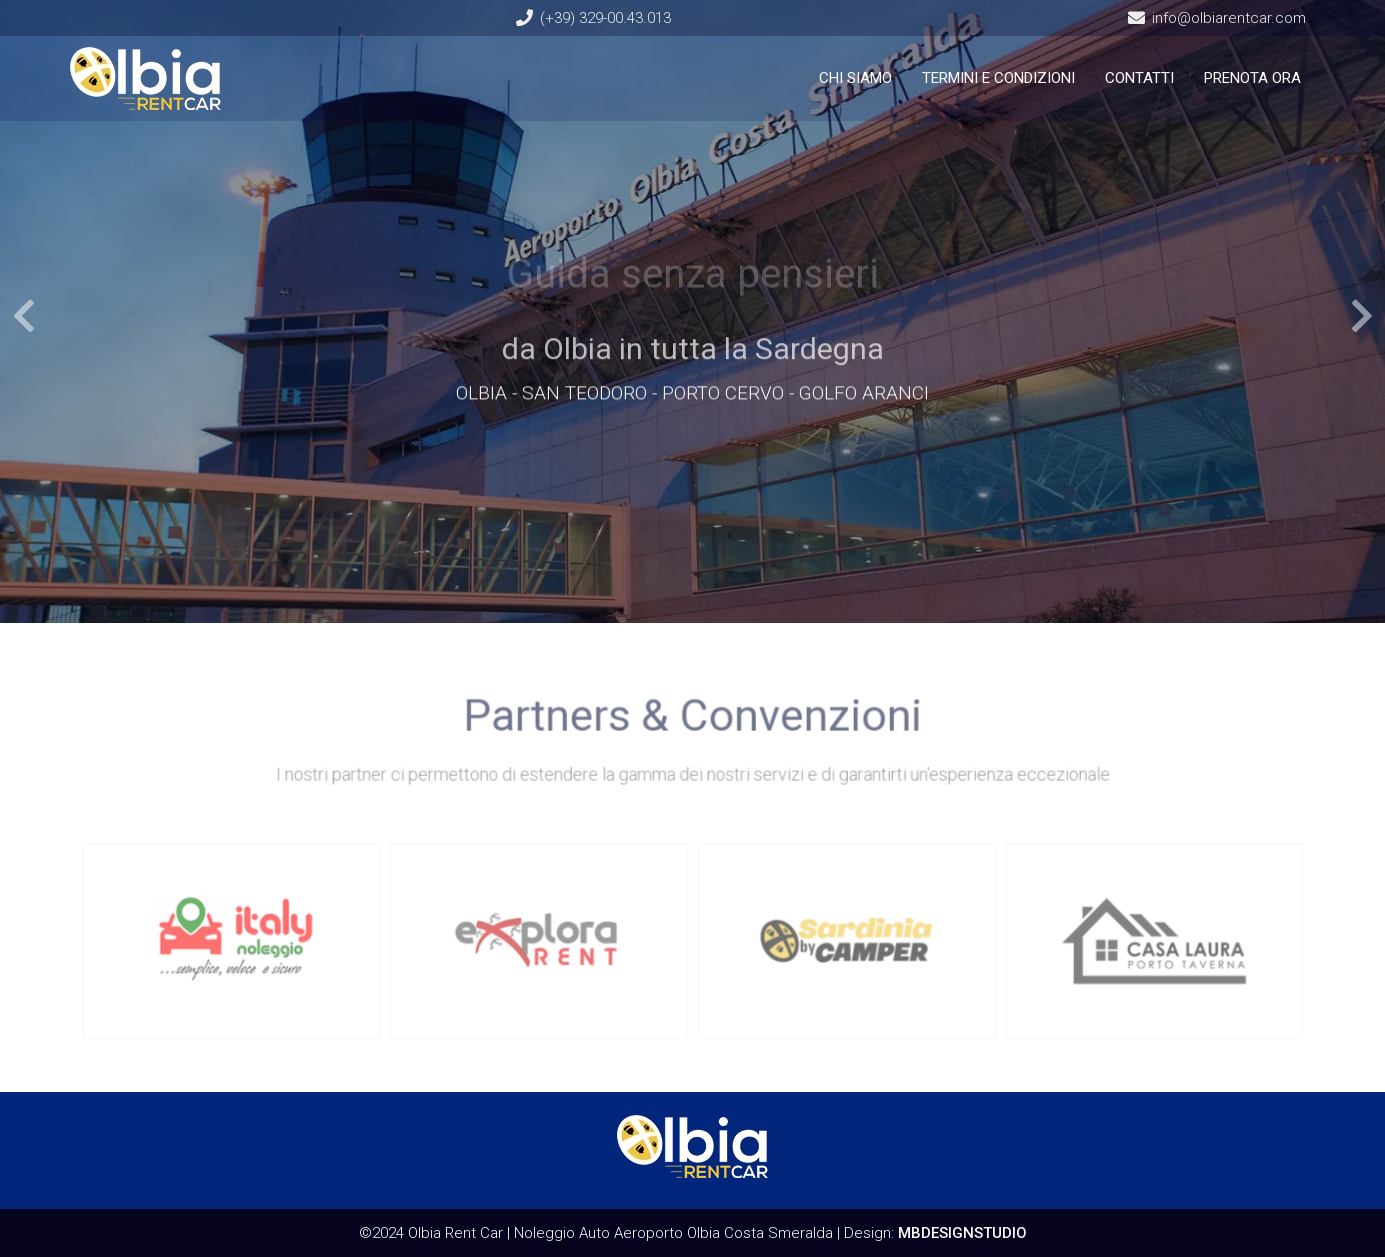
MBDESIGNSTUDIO (962, 1233)
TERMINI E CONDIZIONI (998, 78)
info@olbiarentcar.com (1229, 18)
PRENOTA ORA (1252, 78)
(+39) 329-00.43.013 (605, 18)
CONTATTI (1139, 78)
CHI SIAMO (855, 78)
